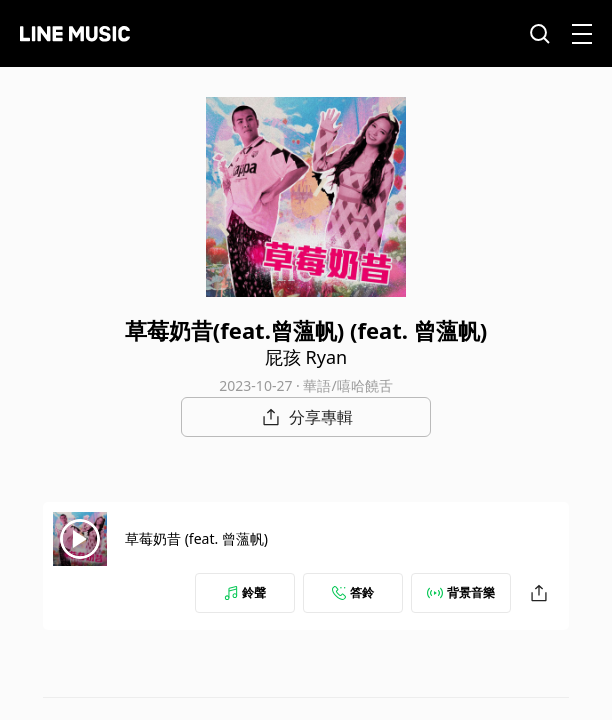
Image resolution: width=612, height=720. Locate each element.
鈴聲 (245, 592)
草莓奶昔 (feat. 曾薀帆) (196, 538)
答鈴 (353, 592)
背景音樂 (461, 592)
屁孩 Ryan (306, 357)
